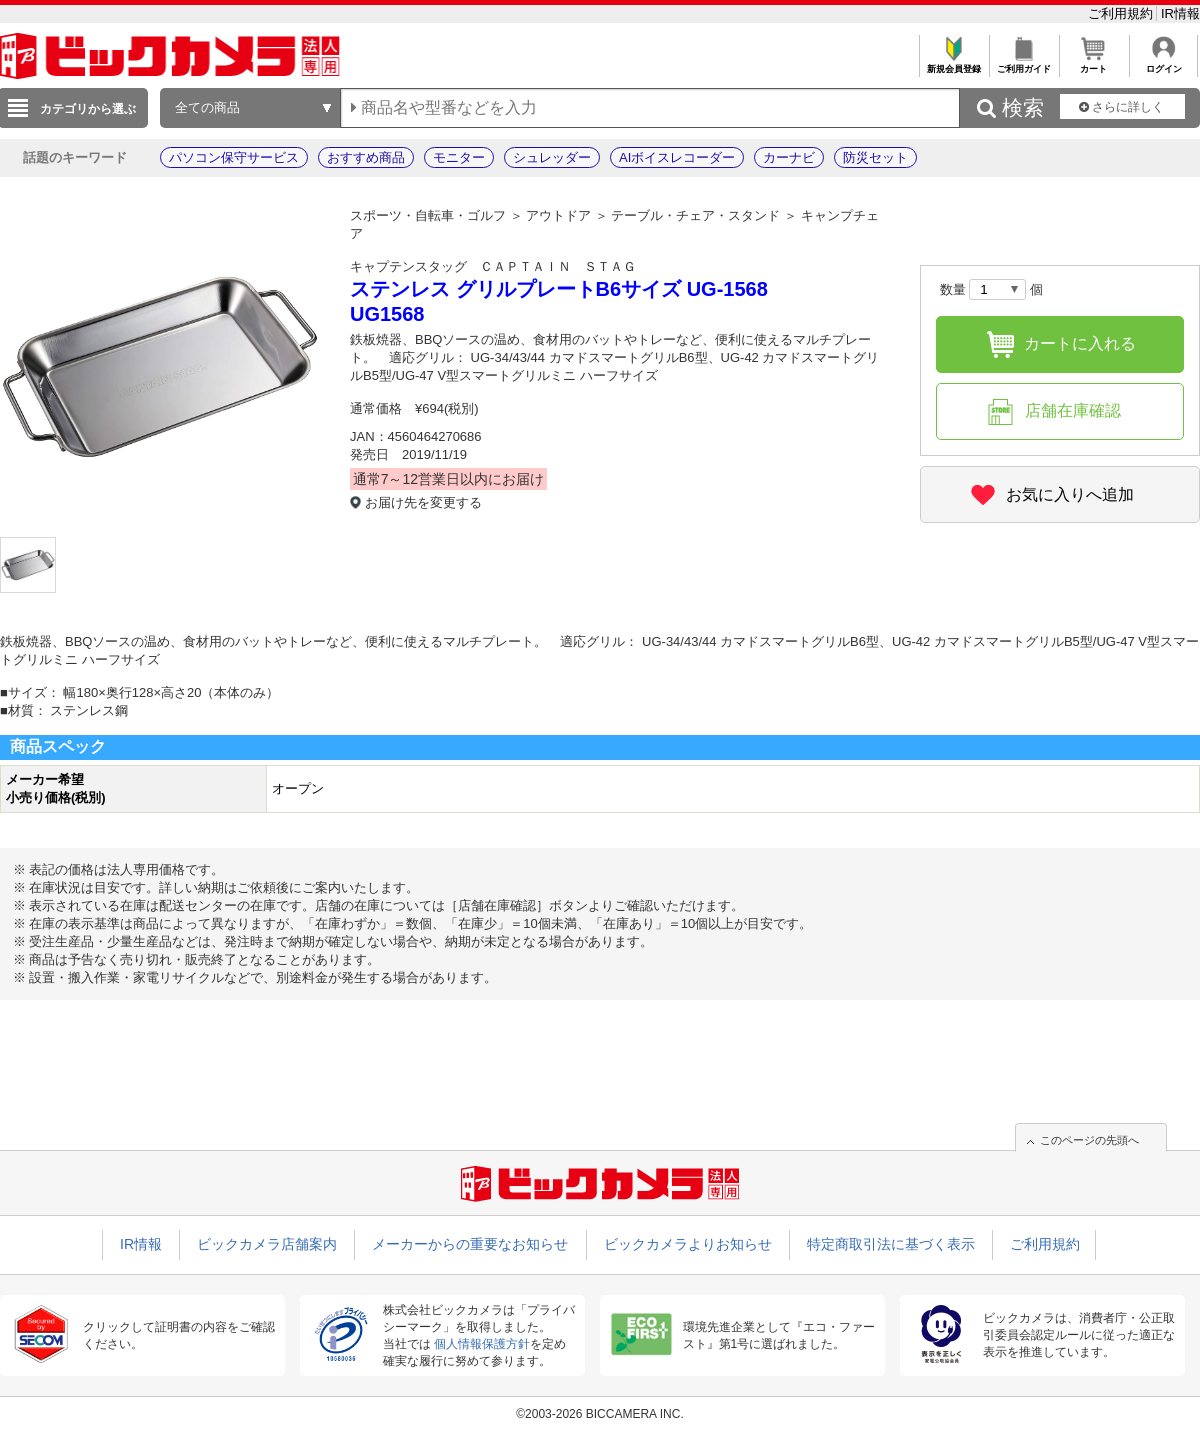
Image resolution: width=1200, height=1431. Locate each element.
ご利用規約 (1122, 13)
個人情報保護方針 (482, 1344)
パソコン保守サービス (234, 157)
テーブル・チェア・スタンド (695, 215)
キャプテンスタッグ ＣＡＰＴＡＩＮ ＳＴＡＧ (493, 266)
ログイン (1163, 63)
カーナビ (789, 157)
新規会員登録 (953, 63)
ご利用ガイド (1023, 63)
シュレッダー (552, 157)
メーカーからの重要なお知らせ (470, 1244)
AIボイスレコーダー (677, 157)
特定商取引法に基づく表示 (891, 1244)
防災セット (875, 157)
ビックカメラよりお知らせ (688, 1244)
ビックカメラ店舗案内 (267, 1244)
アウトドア (558, 215)
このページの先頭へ (1089, 1140)
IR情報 (1180, 13)
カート (1093, 63)
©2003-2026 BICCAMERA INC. (600, 1414)
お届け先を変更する (423, 502)
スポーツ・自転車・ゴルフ (428, 215)
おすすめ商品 (366, 157)
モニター (459, 157)
